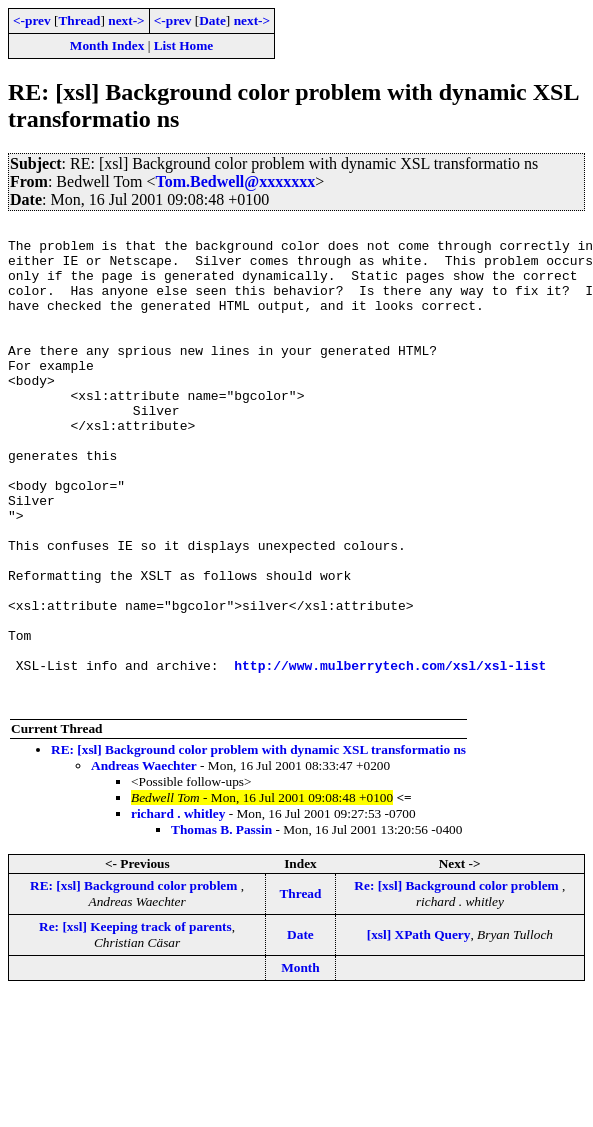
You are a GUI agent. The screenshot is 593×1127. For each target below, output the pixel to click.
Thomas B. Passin (221, 925)
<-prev (32, 20)
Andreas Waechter (144, 861)
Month (300, 1063)
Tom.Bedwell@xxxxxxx (236, 181)
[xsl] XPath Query (419, 1030)
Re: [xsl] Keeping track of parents (135, 1022)
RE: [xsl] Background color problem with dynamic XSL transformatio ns (258, 845)
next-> (126, 20)
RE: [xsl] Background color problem (135, 981)
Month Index (107, 45)
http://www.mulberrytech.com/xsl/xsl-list (390, 755)
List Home (184, 45)
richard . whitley (178, 909)
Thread (79, 20)
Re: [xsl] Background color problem (458, 981)
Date (212, 20)
